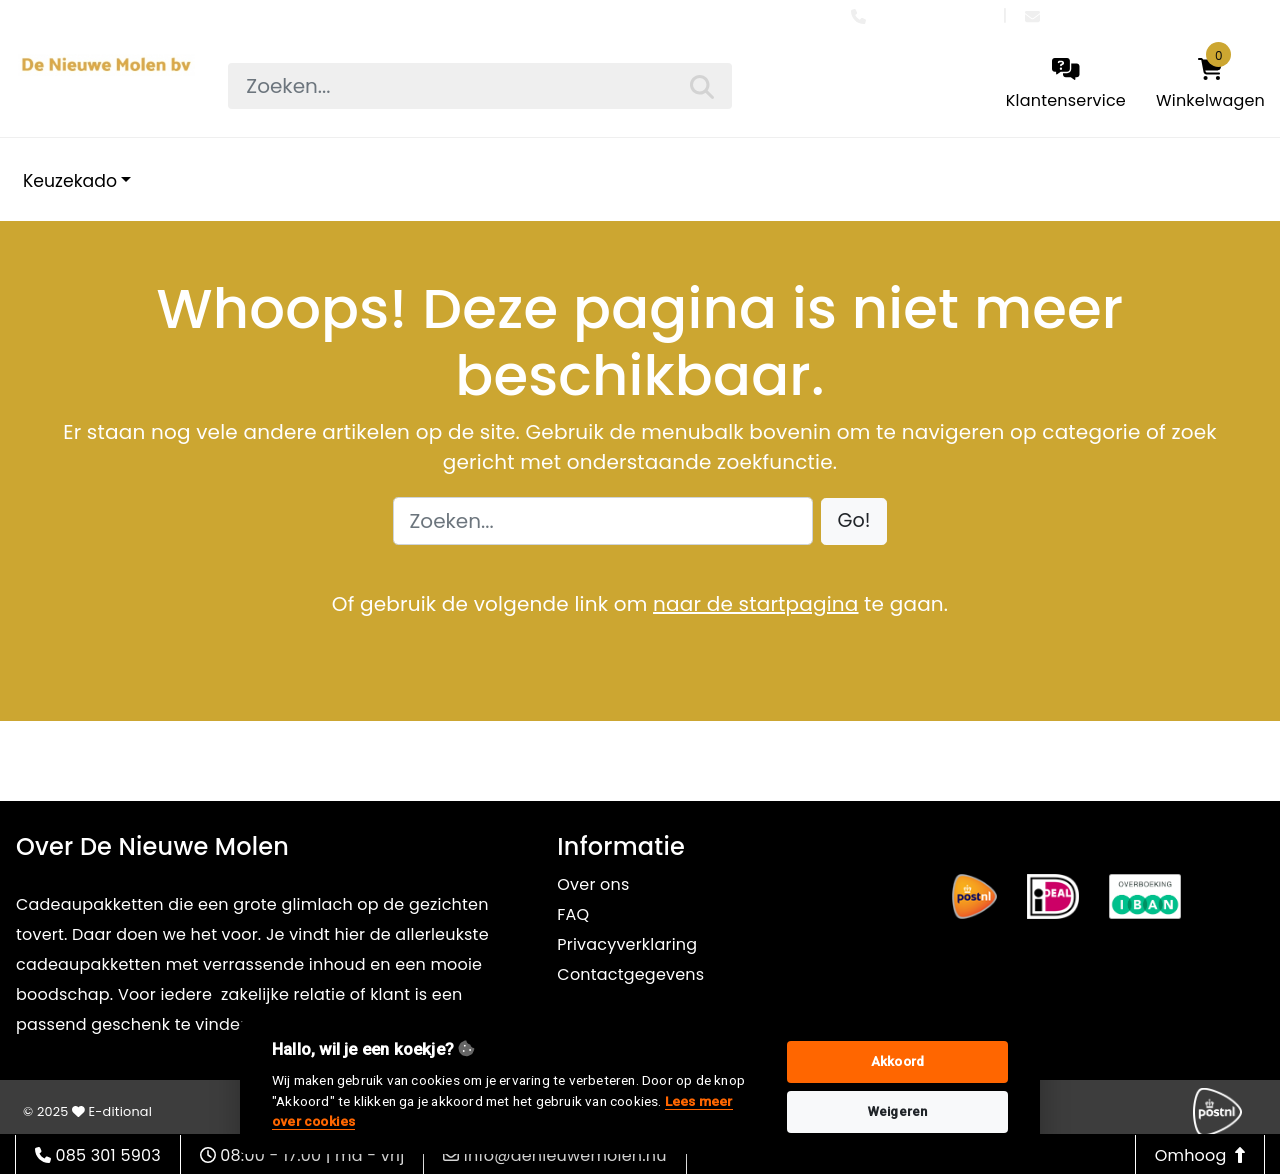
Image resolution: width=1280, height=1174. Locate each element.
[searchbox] (479, 86)
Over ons (593, 884)
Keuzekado (70, 181)
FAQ (573, 914)
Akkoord (897, 1061)
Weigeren (898, 1111)
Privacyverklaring (627, 944)
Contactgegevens (630, 974)
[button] (854, 521)
